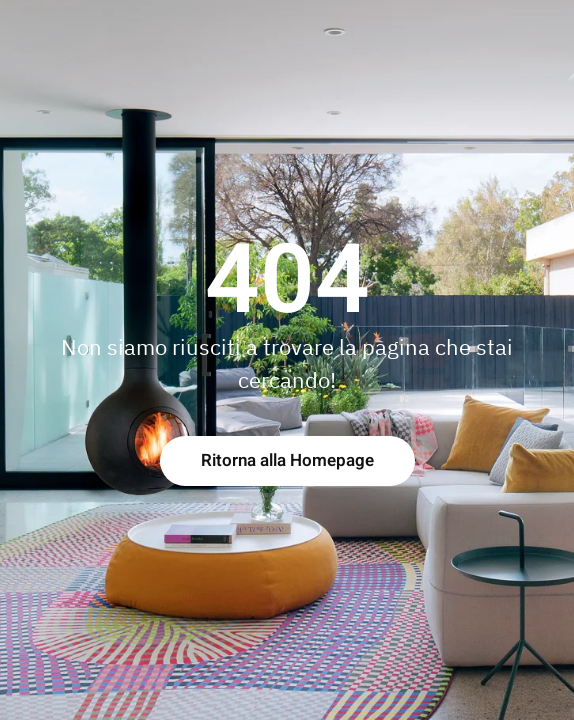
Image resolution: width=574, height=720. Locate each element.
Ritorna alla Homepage (287, 460)
